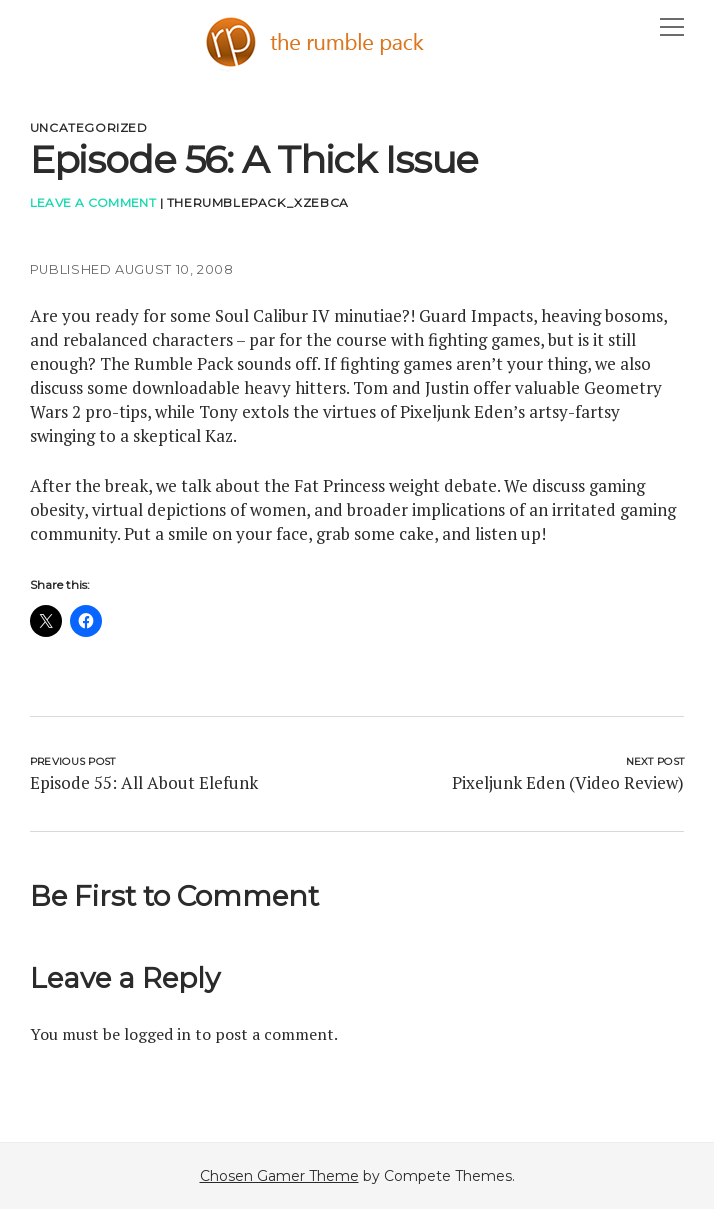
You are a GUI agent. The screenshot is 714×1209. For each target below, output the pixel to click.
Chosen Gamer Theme (279, 1176)
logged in (157, 1034)
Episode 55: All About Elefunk (144, 782)
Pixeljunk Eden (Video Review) (568, 782)
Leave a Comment (93, 202)
